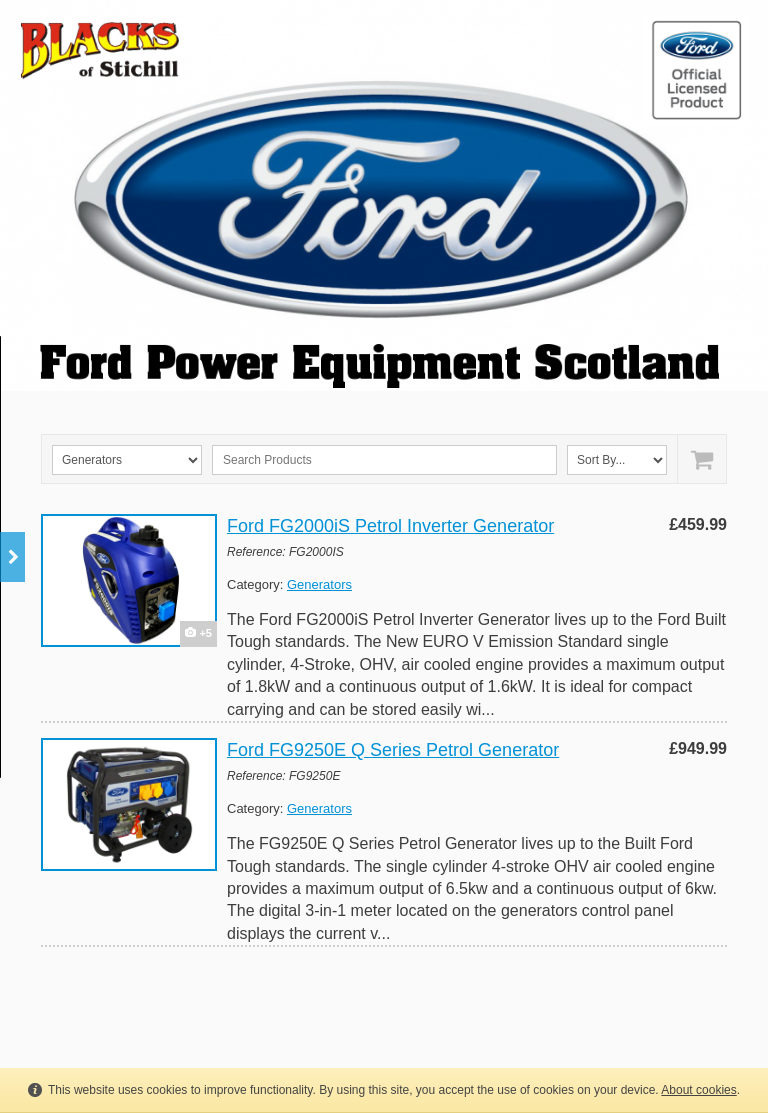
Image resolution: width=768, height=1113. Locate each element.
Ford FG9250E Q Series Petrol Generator (393, 750)
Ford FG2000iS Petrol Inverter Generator (390, 526)
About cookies (698, 1090)
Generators (319, 584)
